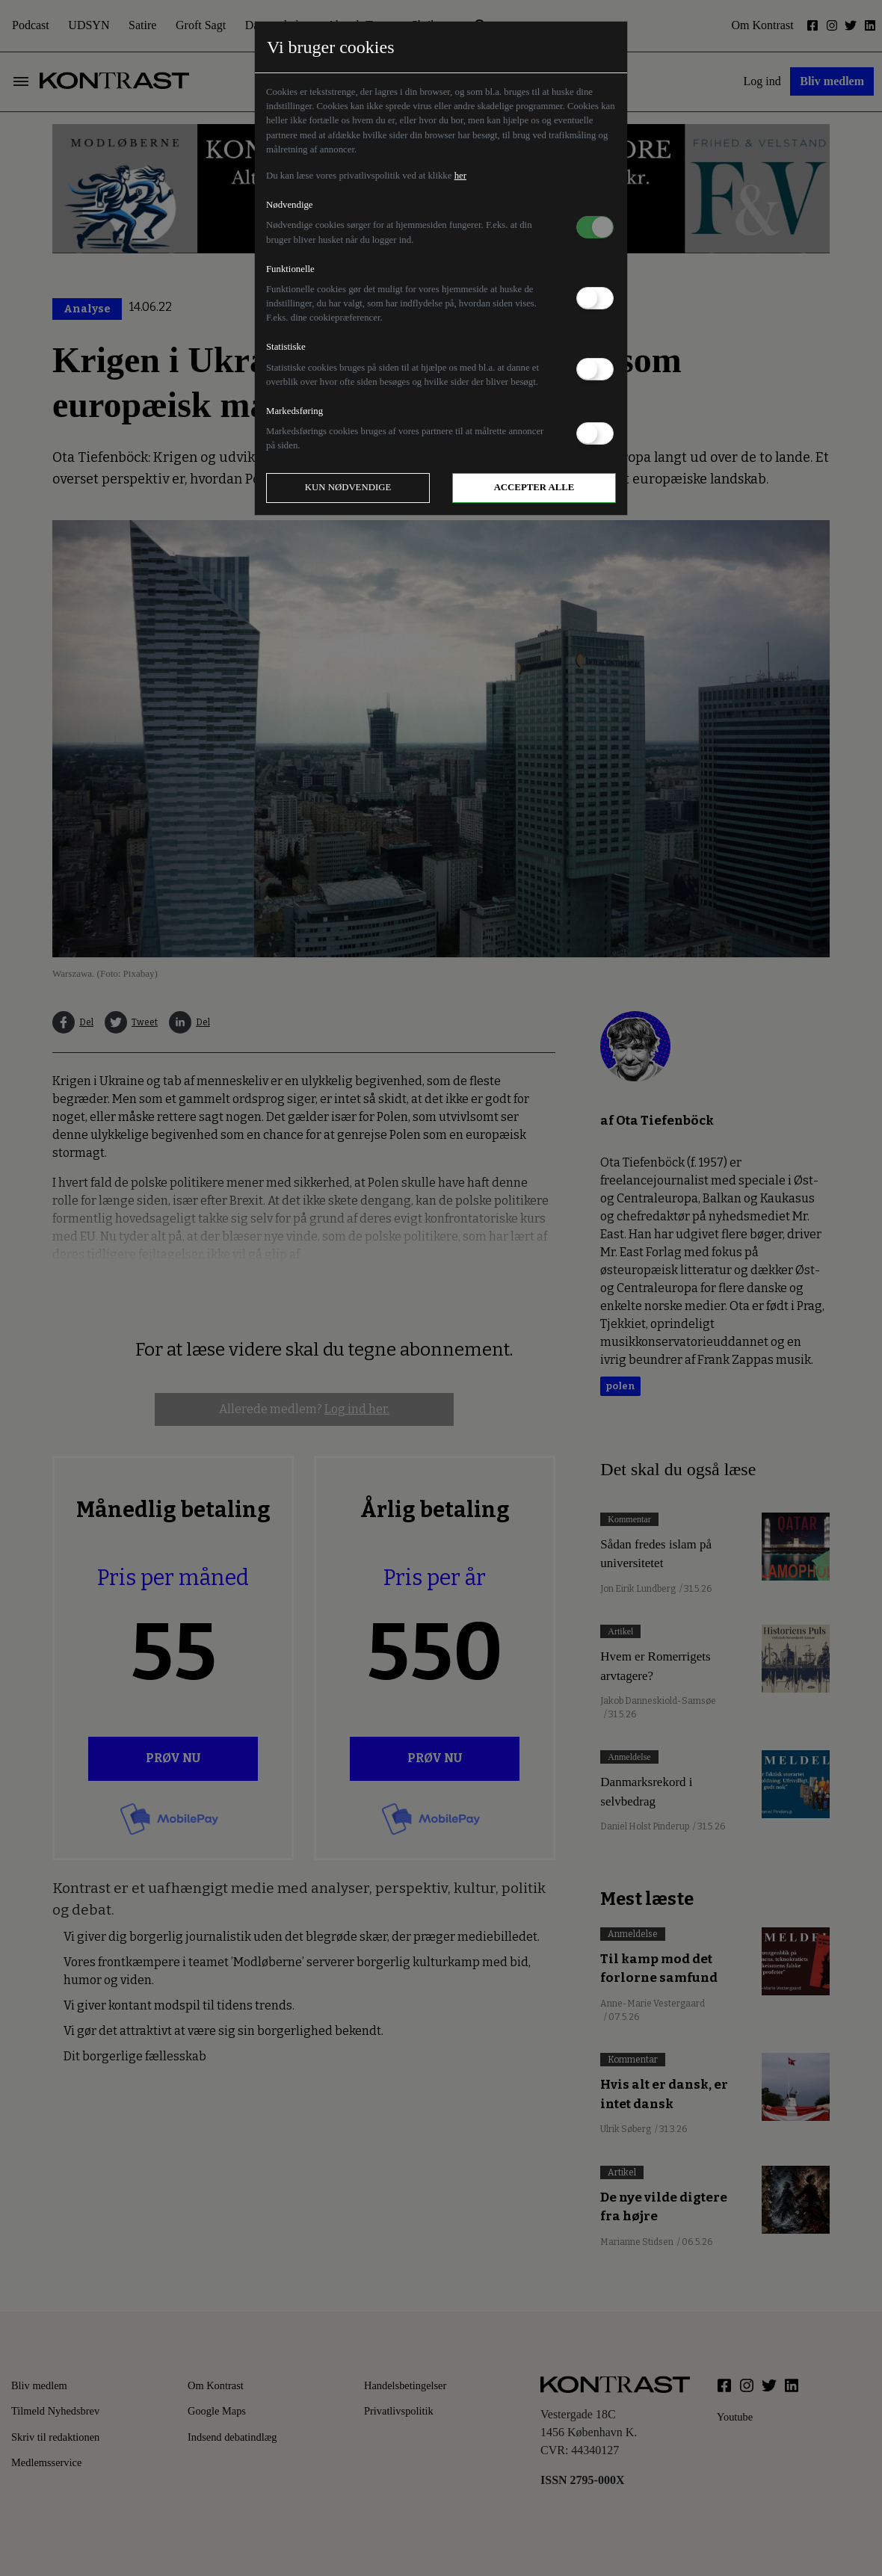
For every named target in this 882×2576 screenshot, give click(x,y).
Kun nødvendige (348, 487)
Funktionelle (290, 269)
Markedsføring (294, 411)
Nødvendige (289, 205)
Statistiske (286, 347)
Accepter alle (534, 487)
